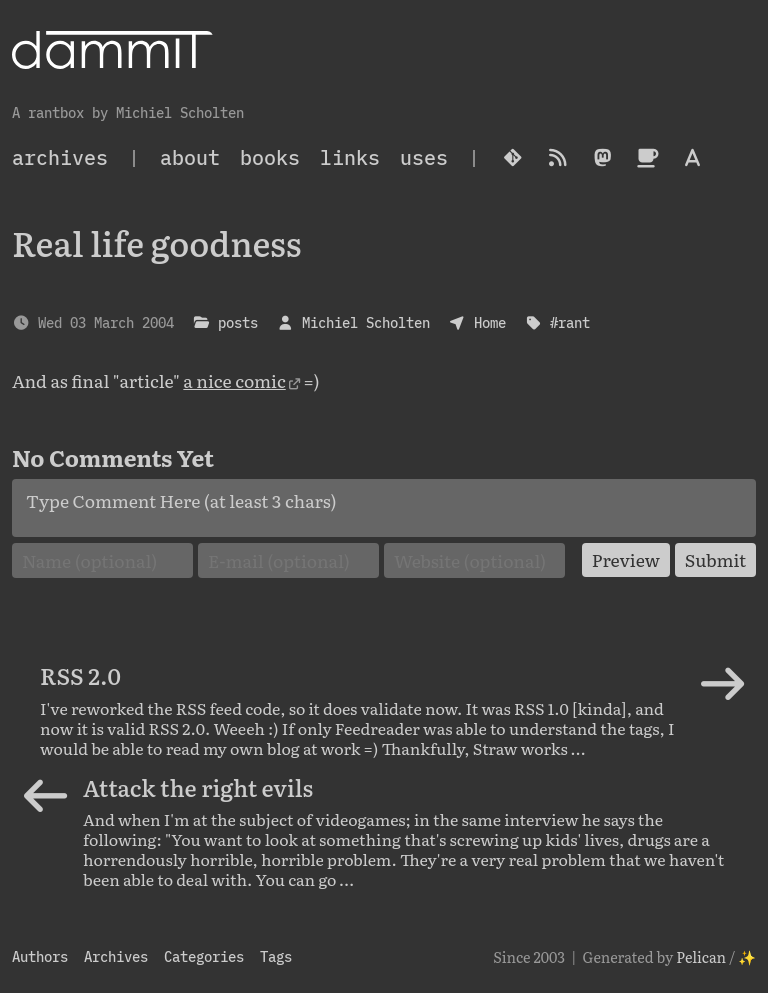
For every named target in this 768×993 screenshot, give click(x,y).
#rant (570, 322)
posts (238, 322)
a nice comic (234, 380)
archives (60, 157)
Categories (204, 956)
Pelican (701, 956)
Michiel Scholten (366, 322)
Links (350, 157)
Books (270, 157)
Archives (116, 956)
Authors (40, 956)
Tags (276, 956)
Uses (424, 157)
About (190, 157)
